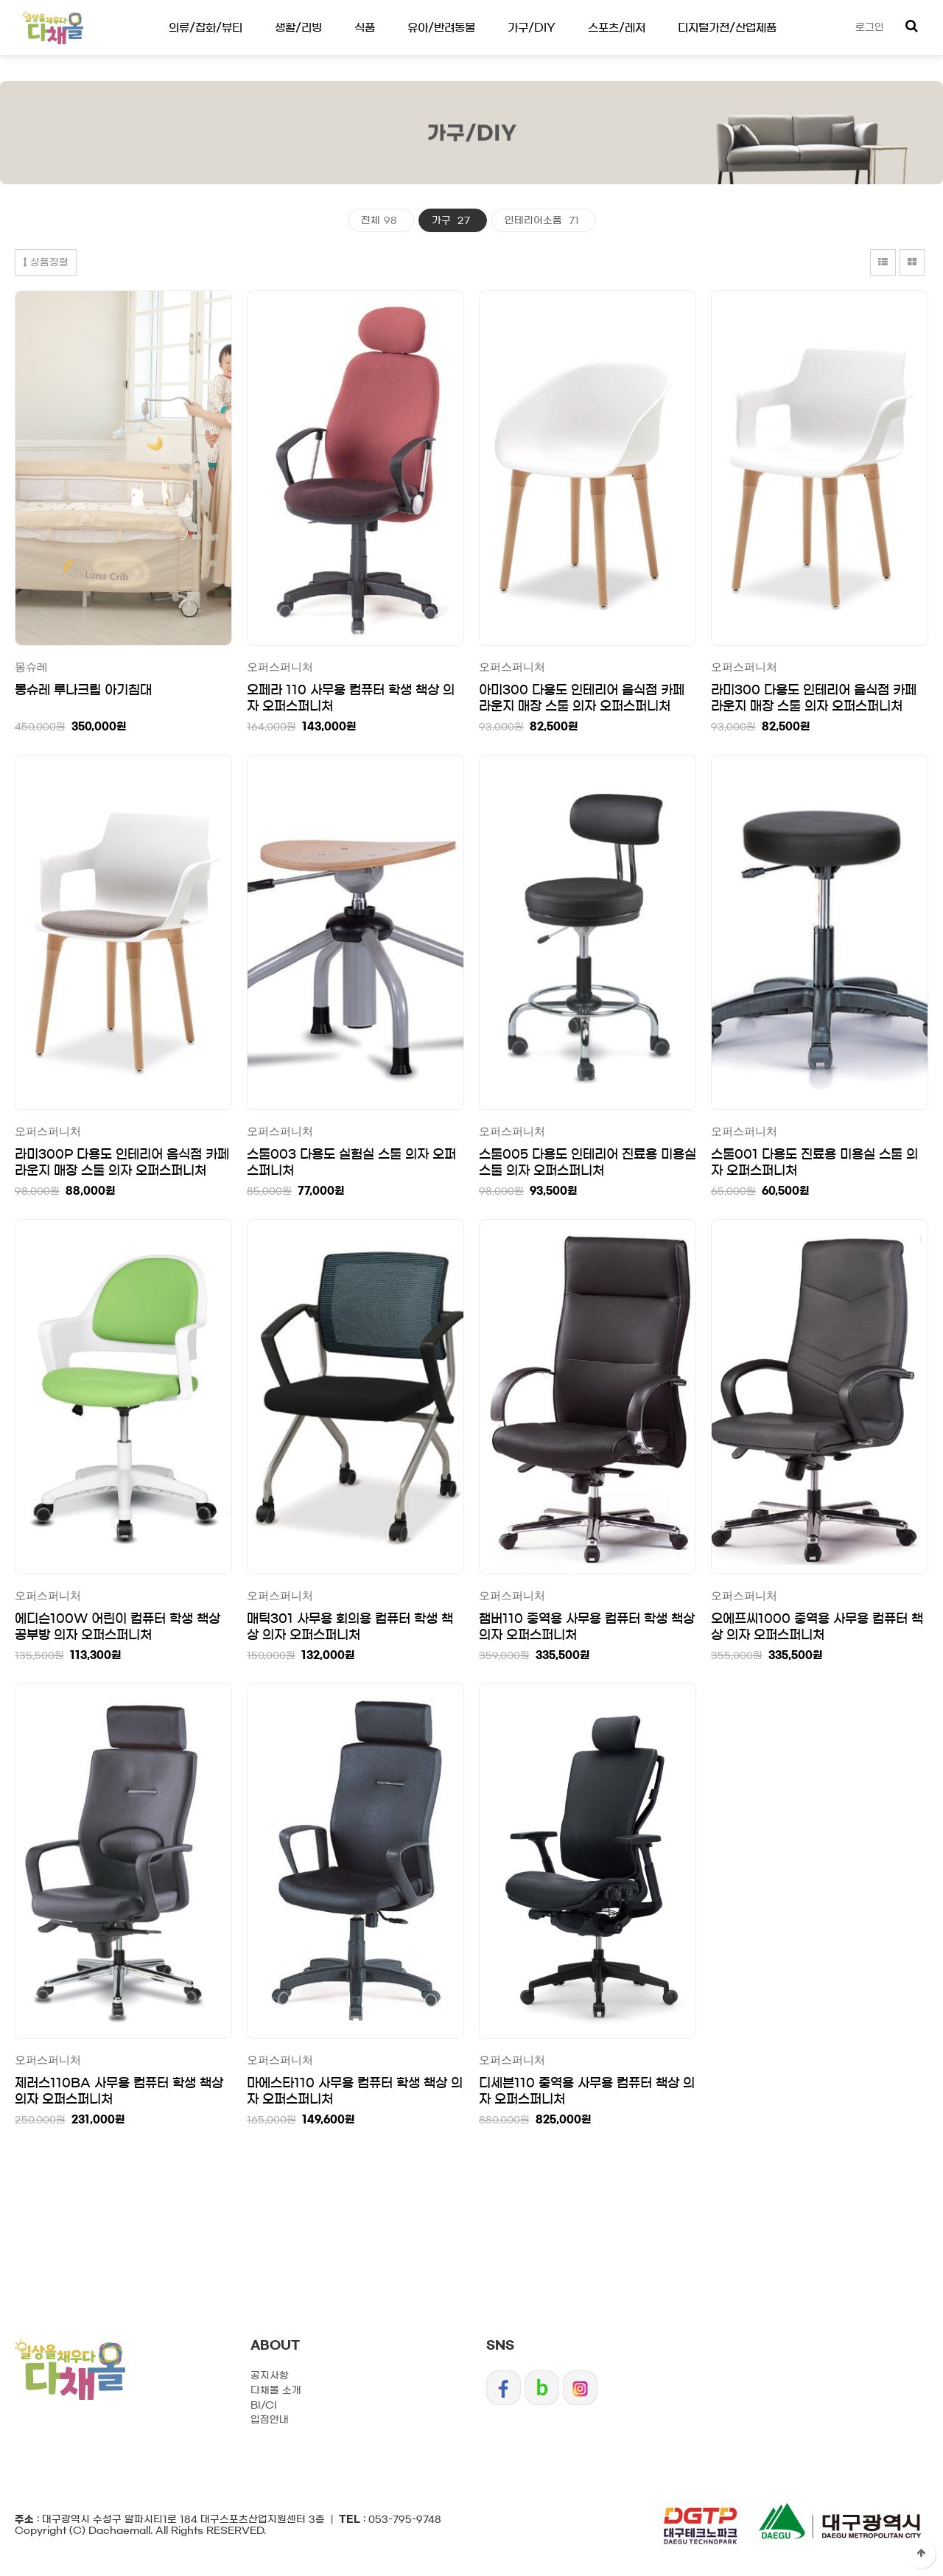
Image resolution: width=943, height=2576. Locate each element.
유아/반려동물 (441, 27)
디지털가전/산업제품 (727, 27)
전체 (381, 221)
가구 (453, 221)
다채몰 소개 (275, 2390)
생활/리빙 (298, 27)
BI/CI (263, 2405)
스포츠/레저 (616, 27)
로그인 (869, 27)
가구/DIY (531, 27)
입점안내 (269, 2420)
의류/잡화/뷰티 (205, 27)
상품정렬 (46, 262)
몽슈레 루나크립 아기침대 (83, 689)
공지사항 (269, 2376)
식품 (364, 27)
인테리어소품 (544, 221)
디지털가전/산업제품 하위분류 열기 (0, 0)
